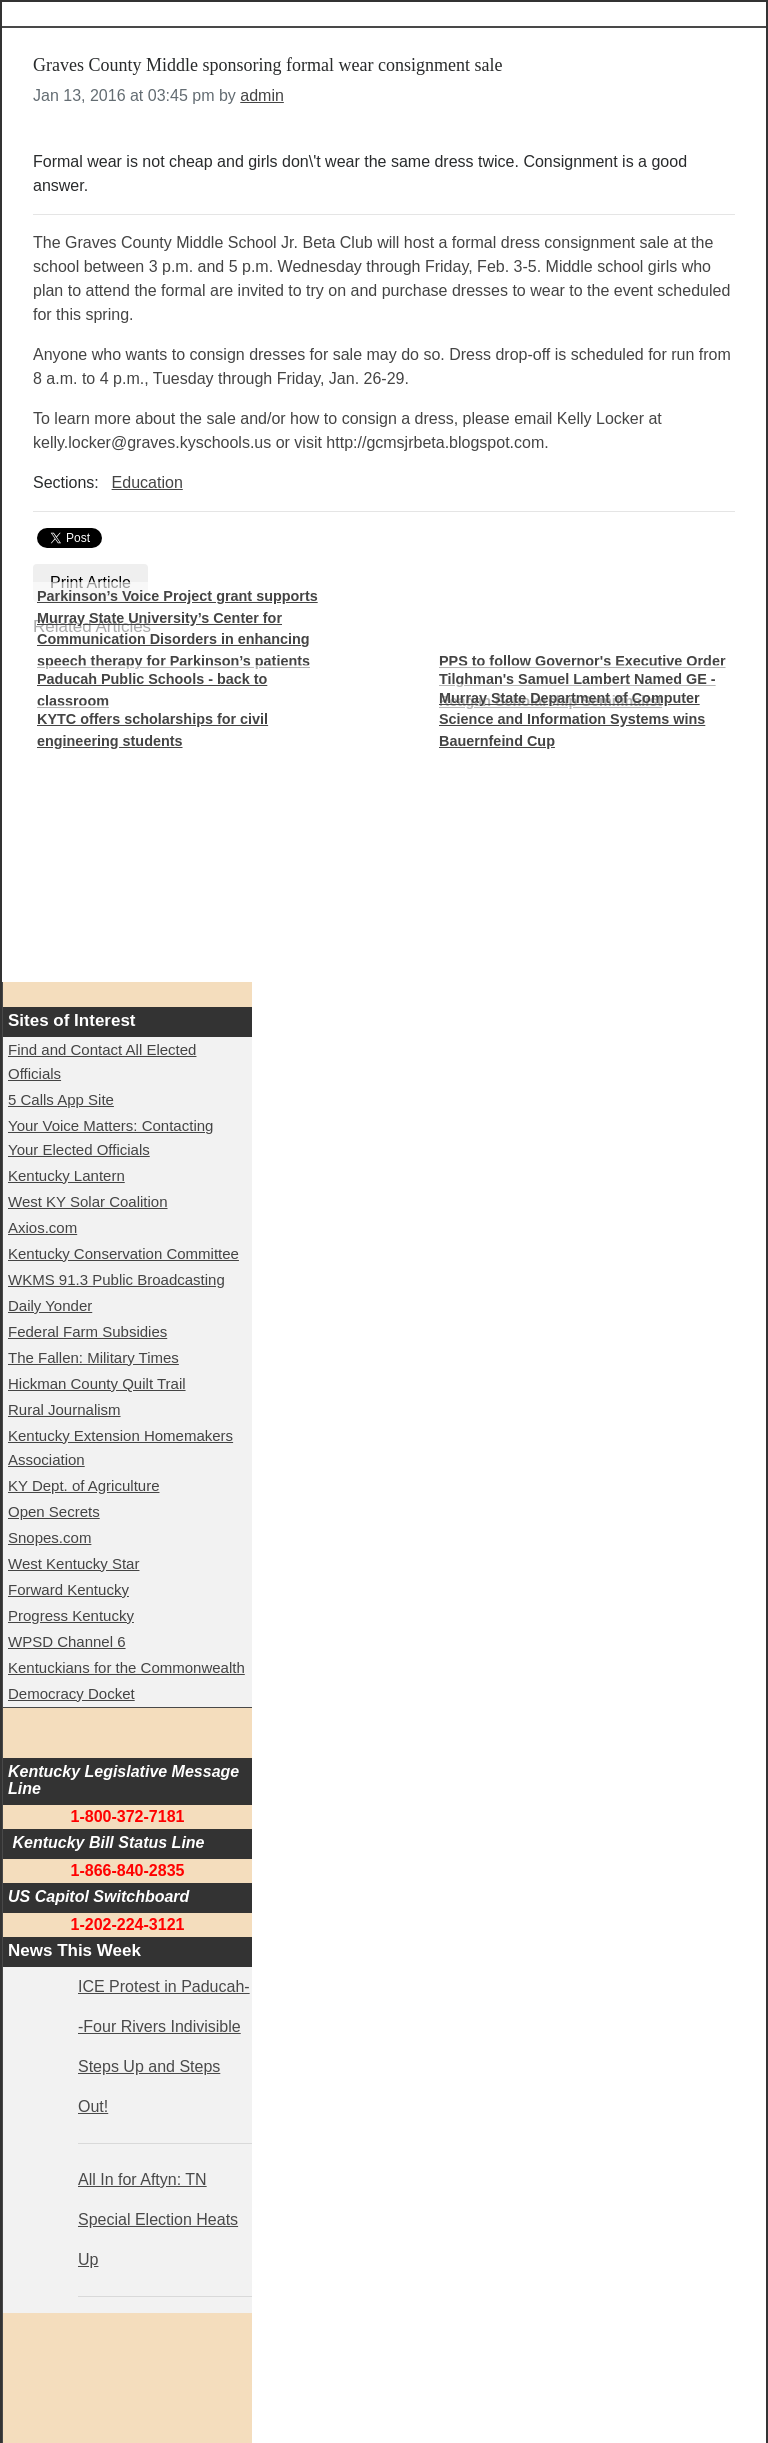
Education (147, 482)
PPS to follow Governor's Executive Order (582, 661)
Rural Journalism (64, 1409)
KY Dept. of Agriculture (83, 1485)
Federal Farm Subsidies (87, 1331)
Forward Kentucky (68, 1589)
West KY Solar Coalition (88, 1201)
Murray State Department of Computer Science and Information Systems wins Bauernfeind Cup (572, 719)
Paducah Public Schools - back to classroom (152, 690)
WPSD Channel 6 (67, 1641)
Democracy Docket (71, 1693)
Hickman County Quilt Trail (97, 1383)
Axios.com (42, 1227)
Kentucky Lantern (66, 1175)
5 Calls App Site (61, 1099)
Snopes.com (49, 1537)
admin (262, 95)
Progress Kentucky (71, 1615)
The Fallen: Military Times (93, 1357)
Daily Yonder (50, 1305)
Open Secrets (54, 1511)
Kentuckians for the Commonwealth (126, 1667)
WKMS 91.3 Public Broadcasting (116, 1279)
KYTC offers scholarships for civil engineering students (152, 730)
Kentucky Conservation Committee (123, 1253)
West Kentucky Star (73, 1563)
